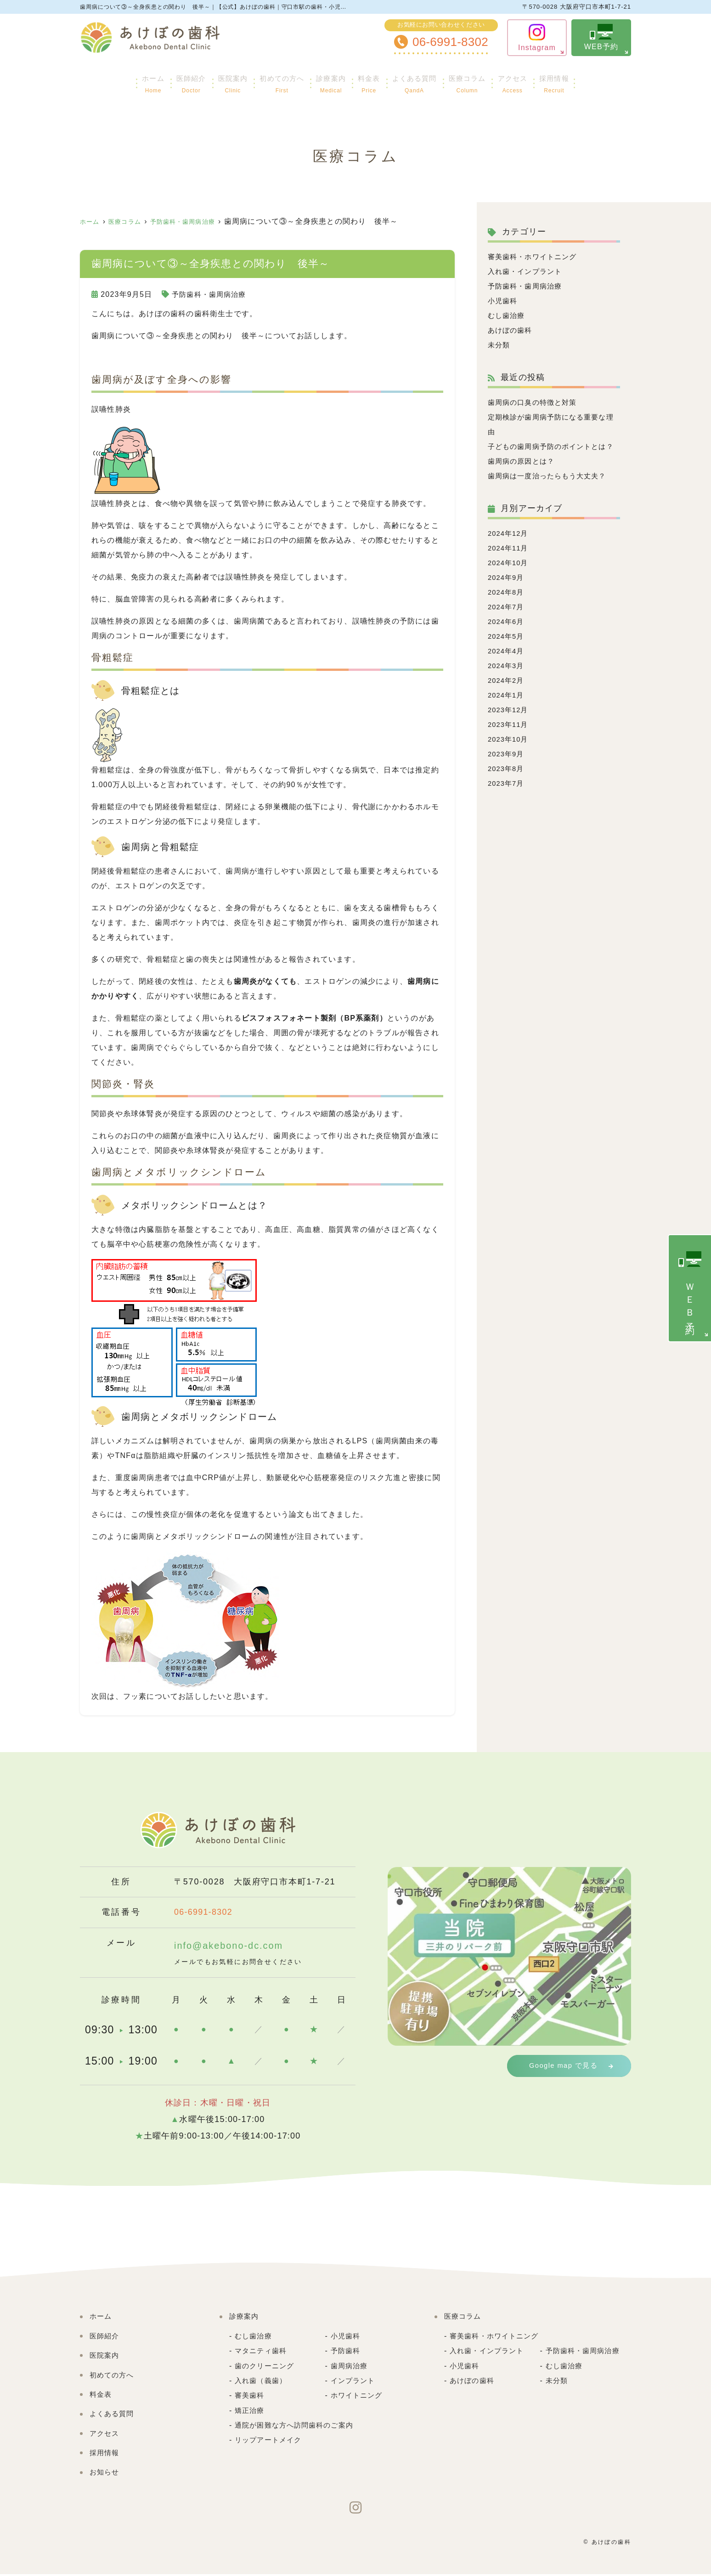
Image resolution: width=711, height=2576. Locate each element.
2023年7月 (507, 798)
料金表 (372, 80)
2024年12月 (509, 548)
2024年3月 (507, 680)
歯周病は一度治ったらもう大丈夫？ (551, 490)
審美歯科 (250, 2397)
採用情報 (592, 80)
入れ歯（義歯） (262, 2382)
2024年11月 (509, 563)
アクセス (542, 80)
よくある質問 (426, 80)
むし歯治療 (507, 315)
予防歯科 (346, 2352)
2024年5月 (507, 651)
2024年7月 (507, 621)
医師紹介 (161, 80)
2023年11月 (509, 739)
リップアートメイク (270, 2441)
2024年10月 (509, 577)
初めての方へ (268, 80)
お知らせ (105, 2474)
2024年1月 (507, 710)
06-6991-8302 (216, 1912)
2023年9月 (507, 768)
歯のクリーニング (266, 2368)
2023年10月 (509, 754)
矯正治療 (250, 2412)
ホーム (115, 80)
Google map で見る (566, 2066)
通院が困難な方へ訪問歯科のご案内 (298, 2427)
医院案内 (211, 80)
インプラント (354, 2382)
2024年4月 (507, 666)
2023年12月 (509, 724)
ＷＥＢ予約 (689, 1287)
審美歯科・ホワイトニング (535, 257)
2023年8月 (507, 783)
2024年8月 (507, 607)
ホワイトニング (358, 2397)
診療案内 (327, 80)
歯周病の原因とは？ (523, 476)
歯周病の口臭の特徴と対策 (535, 402)
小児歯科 (503, 301)
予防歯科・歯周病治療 (211, 294)
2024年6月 (507, 636)
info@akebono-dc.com (239, 1947)
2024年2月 (507, 695)
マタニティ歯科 (262, 2352)
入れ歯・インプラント (527, 271)
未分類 (500, 345)
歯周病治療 (350, 2368)
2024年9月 (507, 592)
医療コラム (488, 80)
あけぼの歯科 (511, 330)
